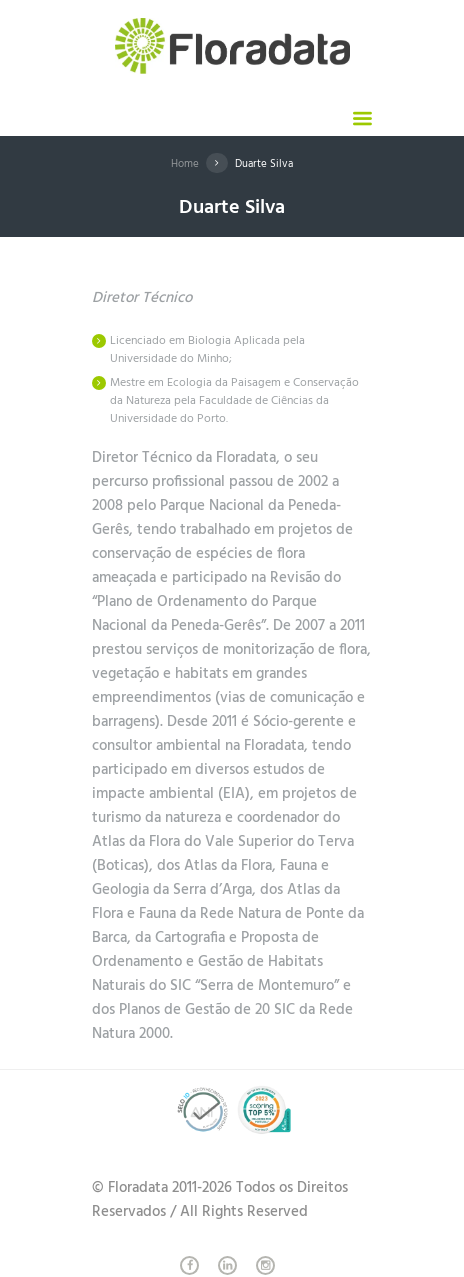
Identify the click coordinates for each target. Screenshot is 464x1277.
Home (185, 164)
